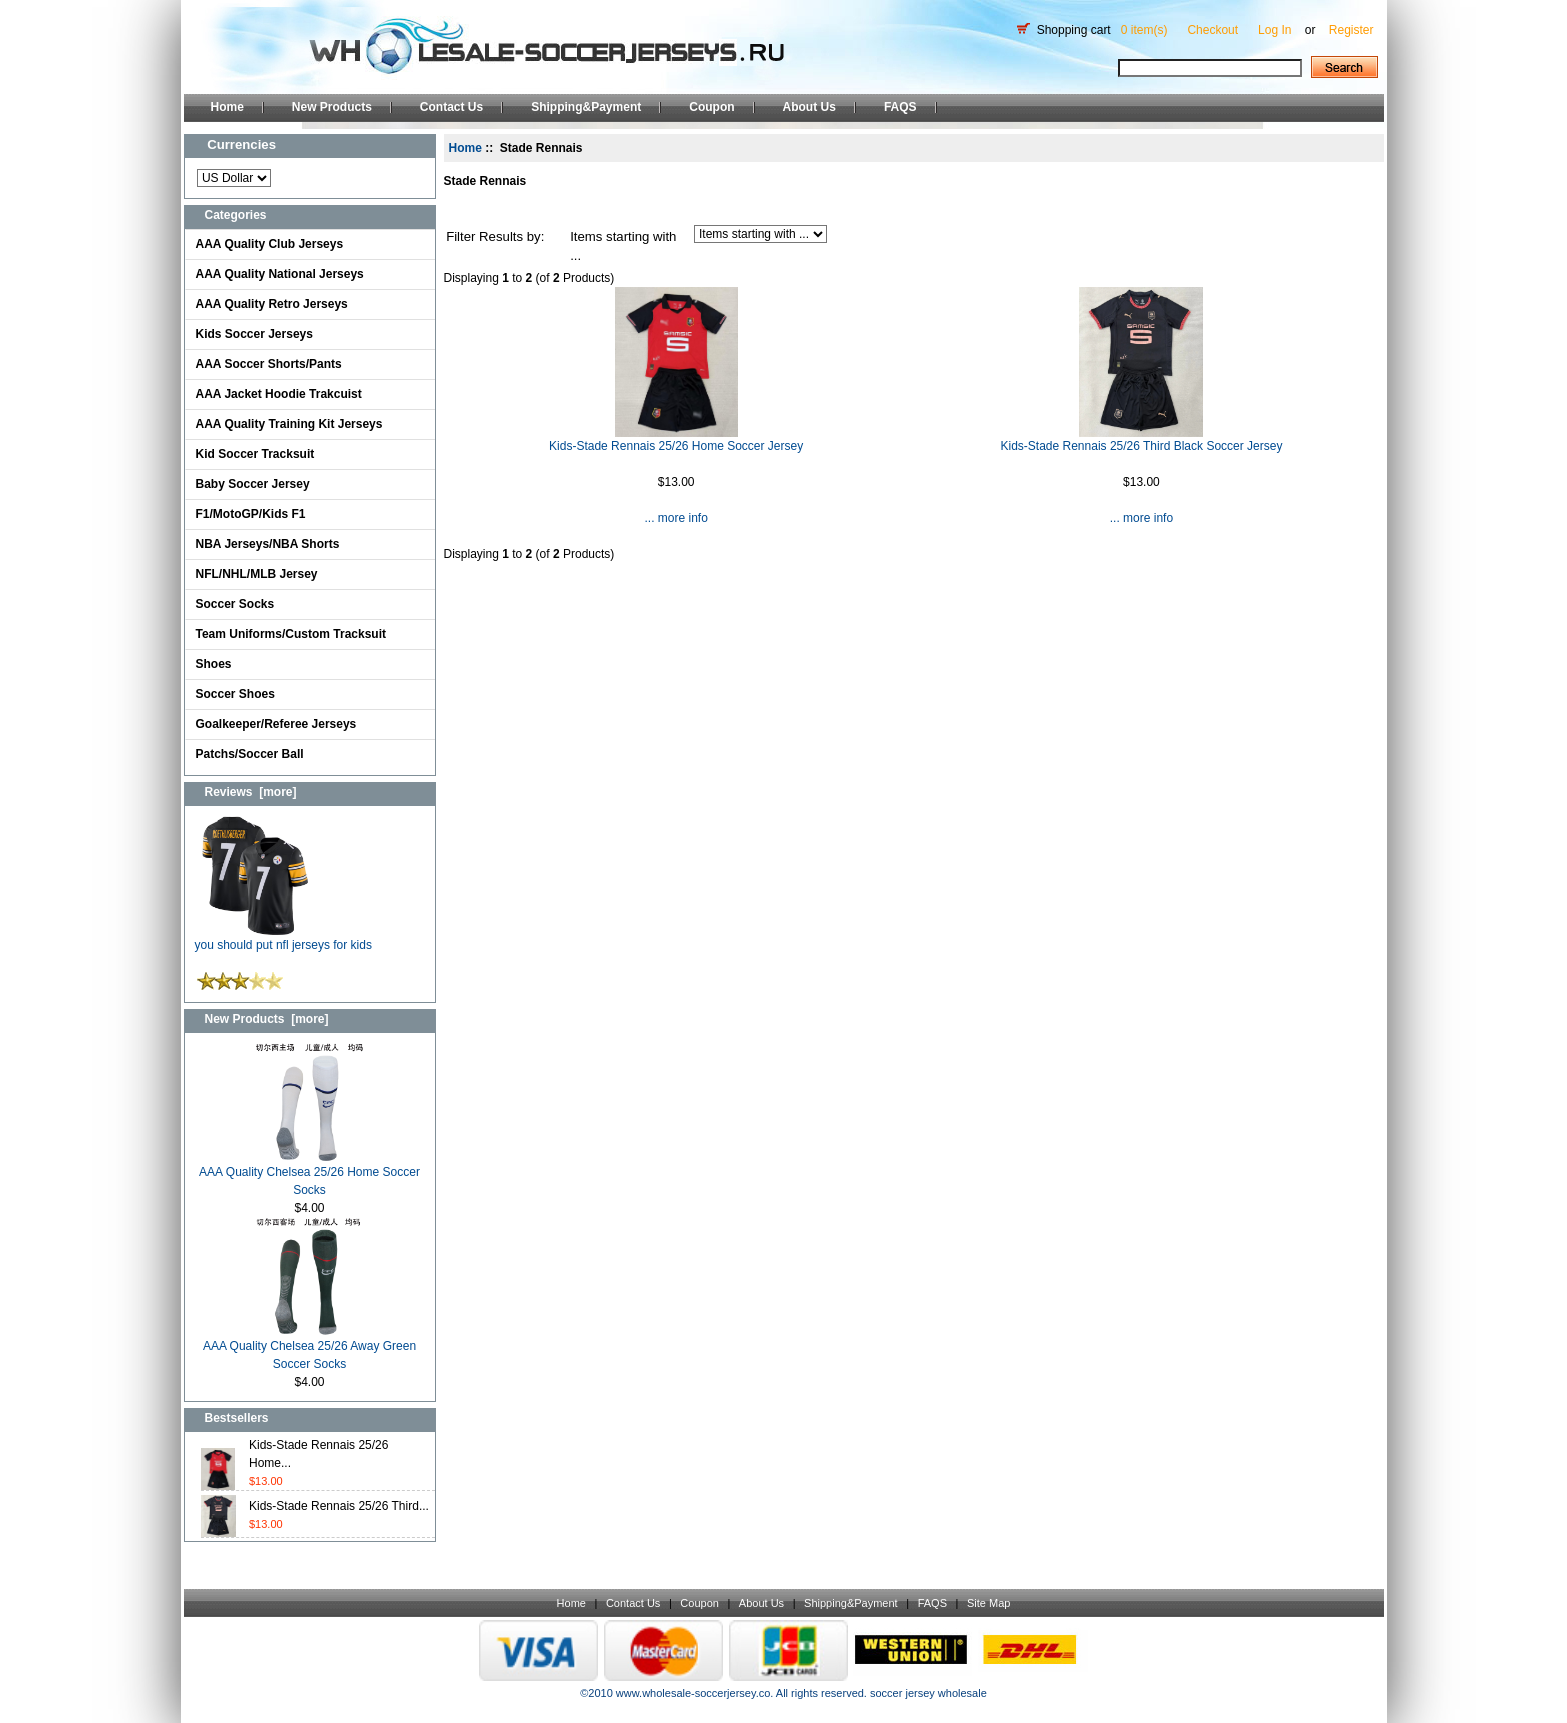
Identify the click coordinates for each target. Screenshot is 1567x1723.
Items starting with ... (623, 246)
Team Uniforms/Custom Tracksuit (291, 634)
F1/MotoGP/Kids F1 (251, 514)
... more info (675, 518)
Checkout (1212, 30)
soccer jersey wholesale (928, 1693)
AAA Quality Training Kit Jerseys (289, 424)
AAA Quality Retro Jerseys (272, 304)
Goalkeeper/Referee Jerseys (276, 724)
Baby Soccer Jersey (253, 484)
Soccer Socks (235, 604)
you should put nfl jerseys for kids (283, 938)
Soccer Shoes (235, 694)
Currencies (241, 144)
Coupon (711, 107)
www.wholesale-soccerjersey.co (693, 1693)
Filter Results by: (495, 236)
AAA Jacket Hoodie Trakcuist (279, 394)
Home (227, 107)
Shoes (214, 664)
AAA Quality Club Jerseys (270, 244)
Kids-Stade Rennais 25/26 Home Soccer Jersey (676, 446)
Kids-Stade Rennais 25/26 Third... (339, 1506)
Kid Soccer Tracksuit (255, 454)
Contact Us (451, 107)
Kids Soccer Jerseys (254, 334)
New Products (332, 107)
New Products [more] (267, 1019)
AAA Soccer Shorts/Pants (269, 364)
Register (1351, 30)
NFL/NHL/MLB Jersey (257, 574)
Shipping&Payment (586, 107)
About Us (809, 107)
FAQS (900, 107)
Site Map (988, 1603)
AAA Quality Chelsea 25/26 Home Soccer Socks (309, 1174)
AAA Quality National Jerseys (280, 274)
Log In (1274, 30)
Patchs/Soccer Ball (250, 754)
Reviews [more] (251, 792)
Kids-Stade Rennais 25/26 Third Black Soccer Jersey (1141, 446)
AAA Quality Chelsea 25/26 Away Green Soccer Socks (309, 1348)
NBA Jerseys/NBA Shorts (268, 544)
